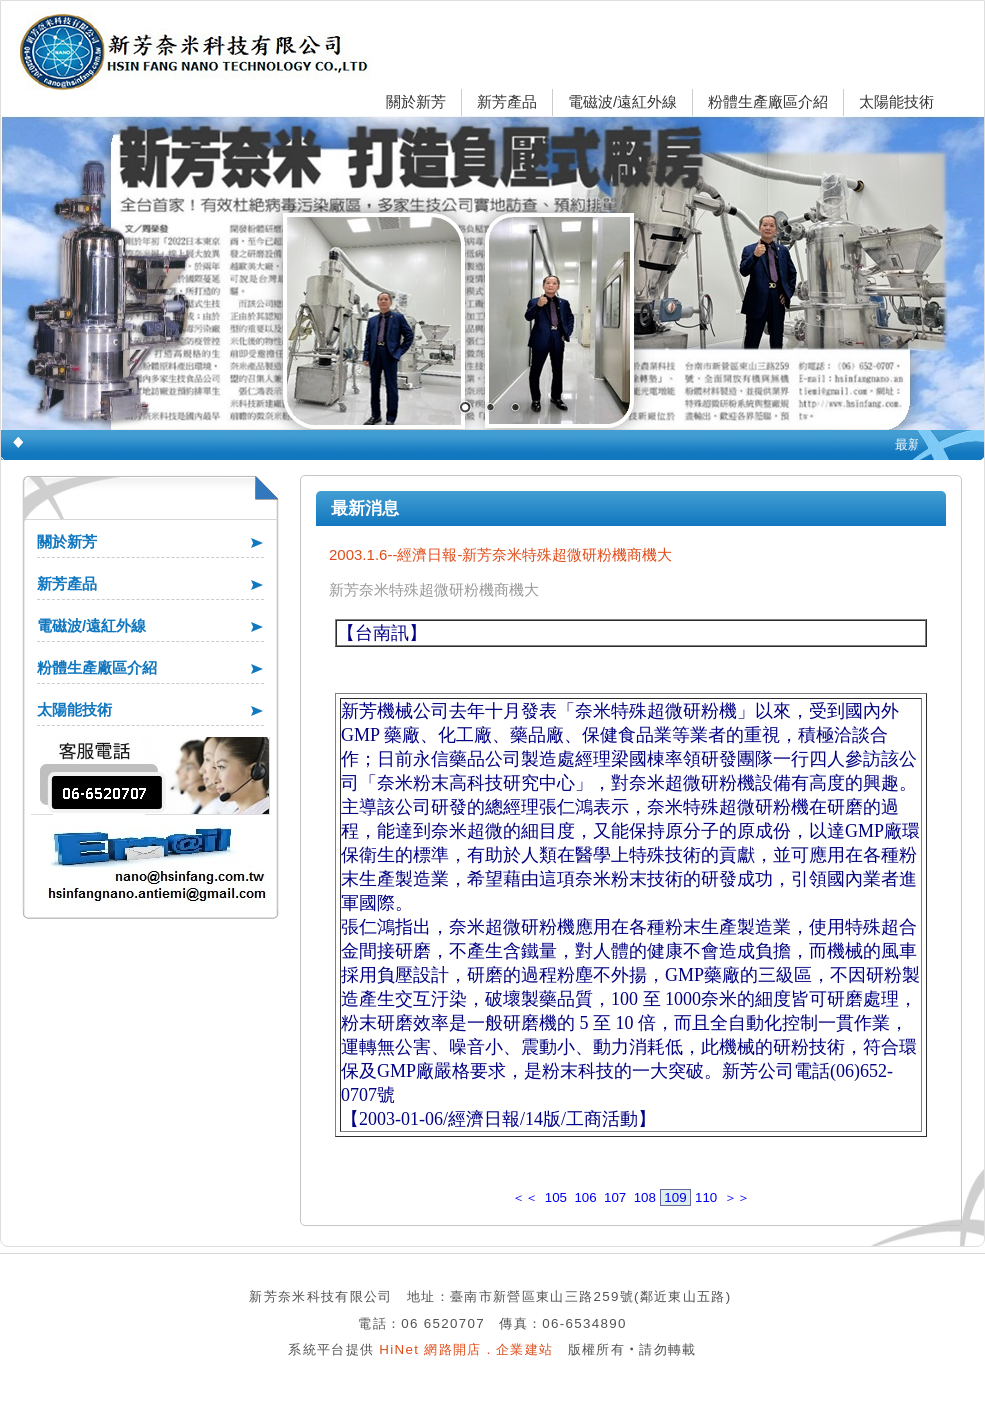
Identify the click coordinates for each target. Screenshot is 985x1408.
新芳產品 (507, 101)
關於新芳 (416, 101)
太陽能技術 (896, 101)
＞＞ (737, 1197)
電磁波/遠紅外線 (622, 101)
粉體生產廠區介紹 (768, 101)
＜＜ (525, 1197)
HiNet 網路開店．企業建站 (466, 1349)
